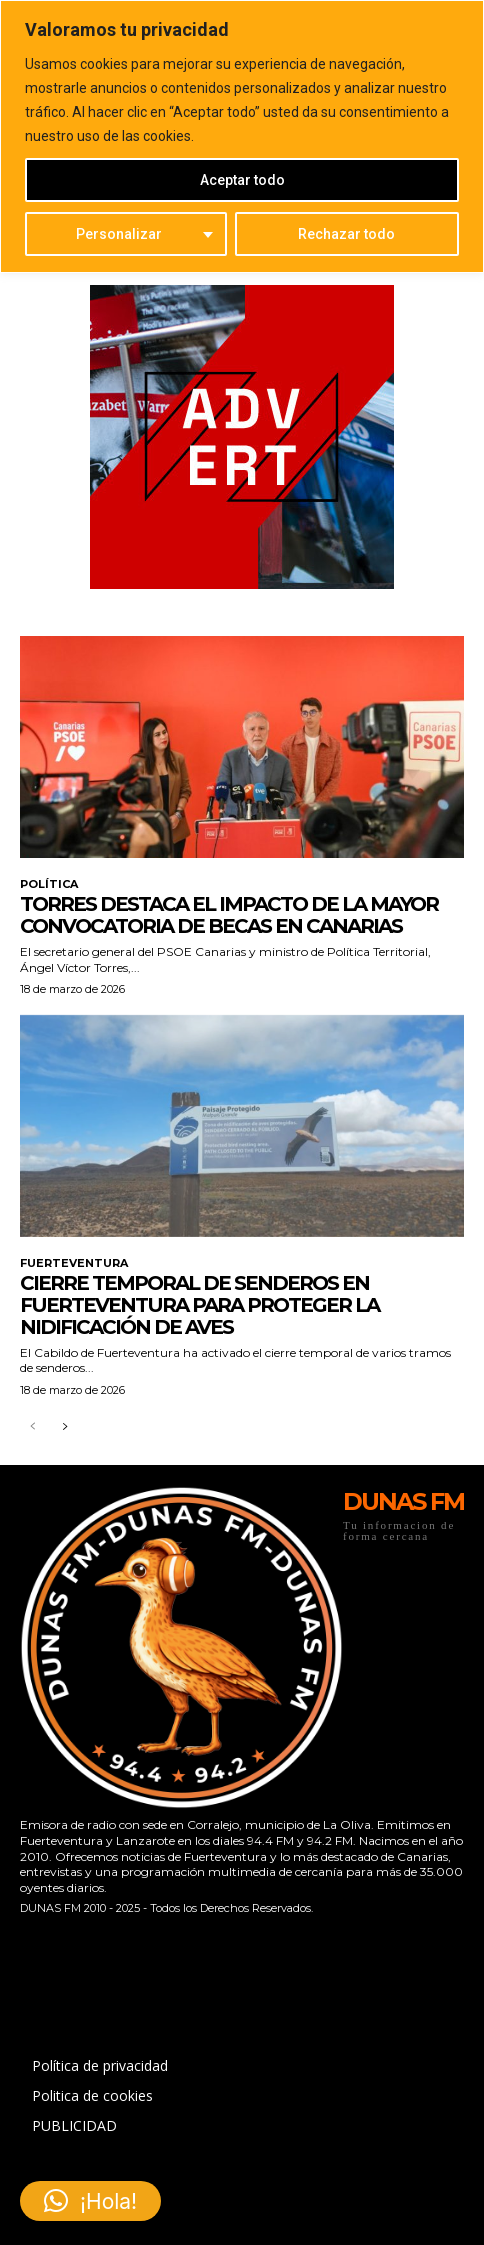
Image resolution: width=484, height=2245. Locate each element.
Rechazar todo (346, 234)
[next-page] (64, 1427)
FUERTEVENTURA (74, 1263)
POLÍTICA (49, 884)
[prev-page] (32, 1427)
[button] (90, 2201)
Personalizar (119, 234)
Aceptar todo (242, 180)
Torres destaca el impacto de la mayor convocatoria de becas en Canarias (229, 915)
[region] (242, 136)
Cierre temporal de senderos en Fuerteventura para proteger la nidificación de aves (199, 1305)
